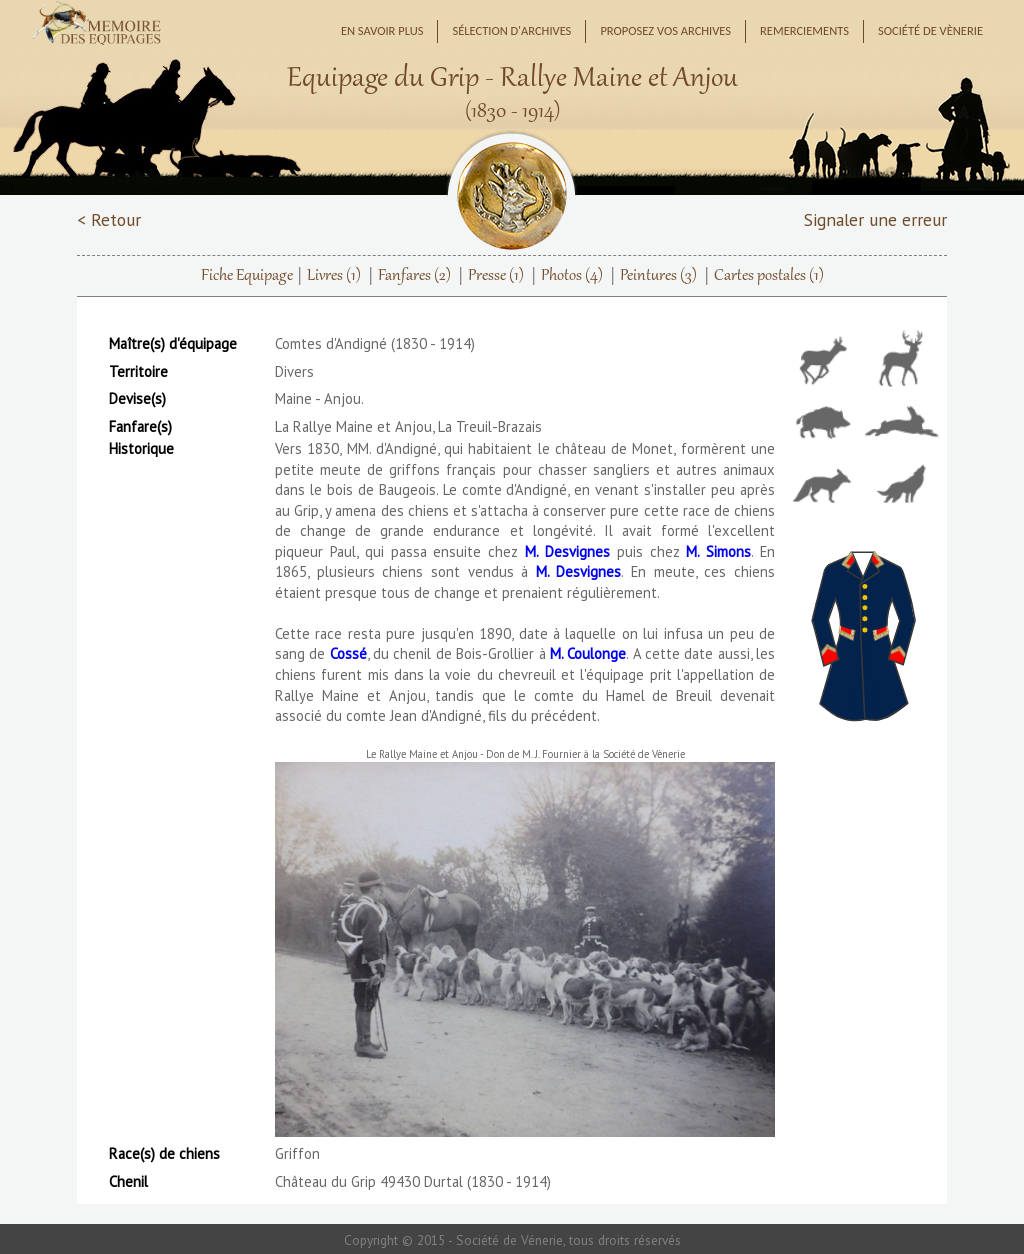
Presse (496, 276)
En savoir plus (382, 30)
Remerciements (804, 30)
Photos (572, 276)
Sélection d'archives (511, 30)
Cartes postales (769, 276)
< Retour (109, 219)
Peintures (658, 276)
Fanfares (414, 276)
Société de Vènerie (930, 30)
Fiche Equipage (247, 276)
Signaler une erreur (875, 219)
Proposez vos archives (665, 30)
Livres (334, 276)
